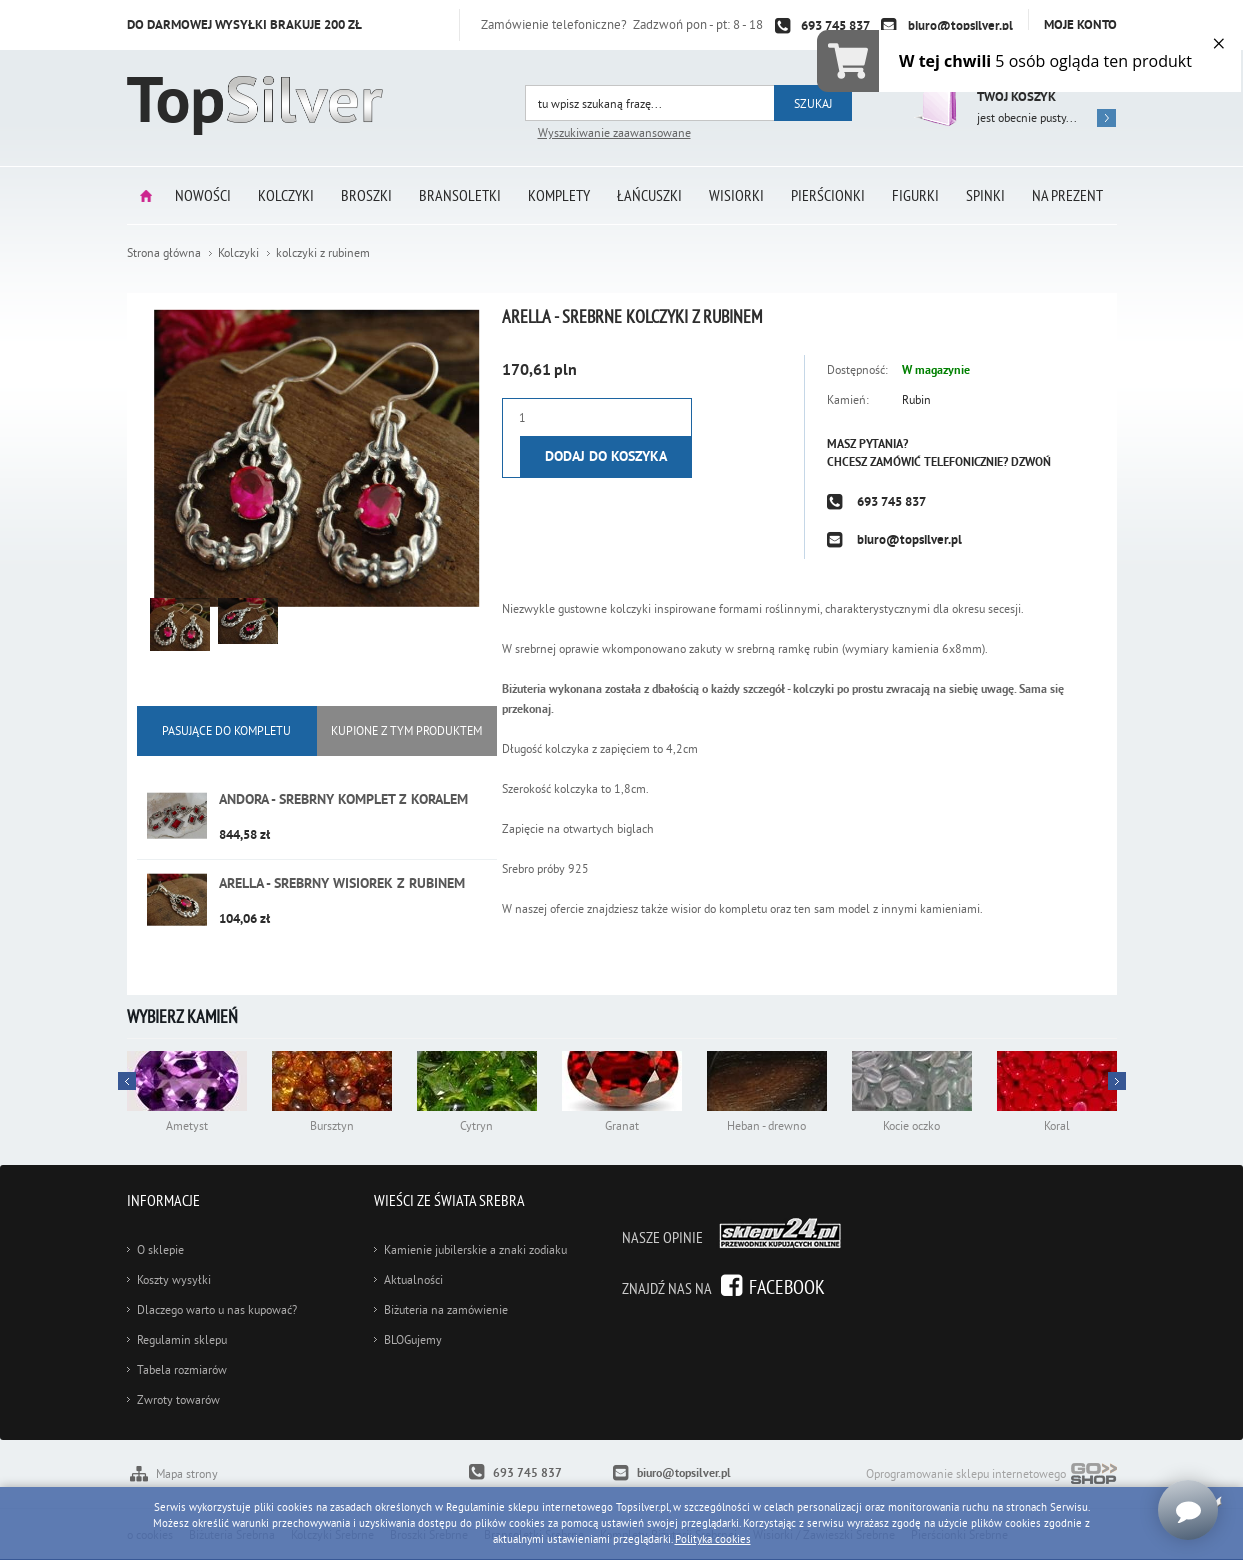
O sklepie (160, 1249)
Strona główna (146, 195)
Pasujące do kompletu (226, 730)
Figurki (915, 195)
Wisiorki (736, 195)
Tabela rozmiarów (182, 1369)
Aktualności (413, 1279)
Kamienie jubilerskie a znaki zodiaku (475, 1249)
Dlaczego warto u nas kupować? (217, 1309)
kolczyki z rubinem (323, 252)
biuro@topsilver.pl (960, 25)
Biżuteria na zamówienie (446, 1309)
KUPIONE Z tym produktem (406, 730)
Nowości (203, 195)
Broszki (366, 195)
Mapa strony (187, 1473)
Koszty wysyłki (174, 1279)
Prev (1117, 1081)
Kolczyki (286, 195)
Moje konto (1080, 24)
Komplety (559, 195)
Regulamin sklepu (182, 1339)
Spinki (985, 195)
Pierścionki (828, 195)
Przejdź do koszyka (934, 99)
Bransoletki (460, 195)
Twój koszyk (1016, 96)
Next (127, 1081)
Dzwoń (1031, 462)
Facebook (787, 1286)
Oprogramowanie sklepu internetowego (991, 1475)
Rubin (916, 399)
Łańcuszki (649, 195)
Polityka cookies (713, 1539)
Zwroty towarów (178, 1399)
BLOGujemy (413, 1339)
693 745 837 (835, 25)
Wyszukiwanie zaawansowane (614, 132)
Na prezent (1067, 195)
